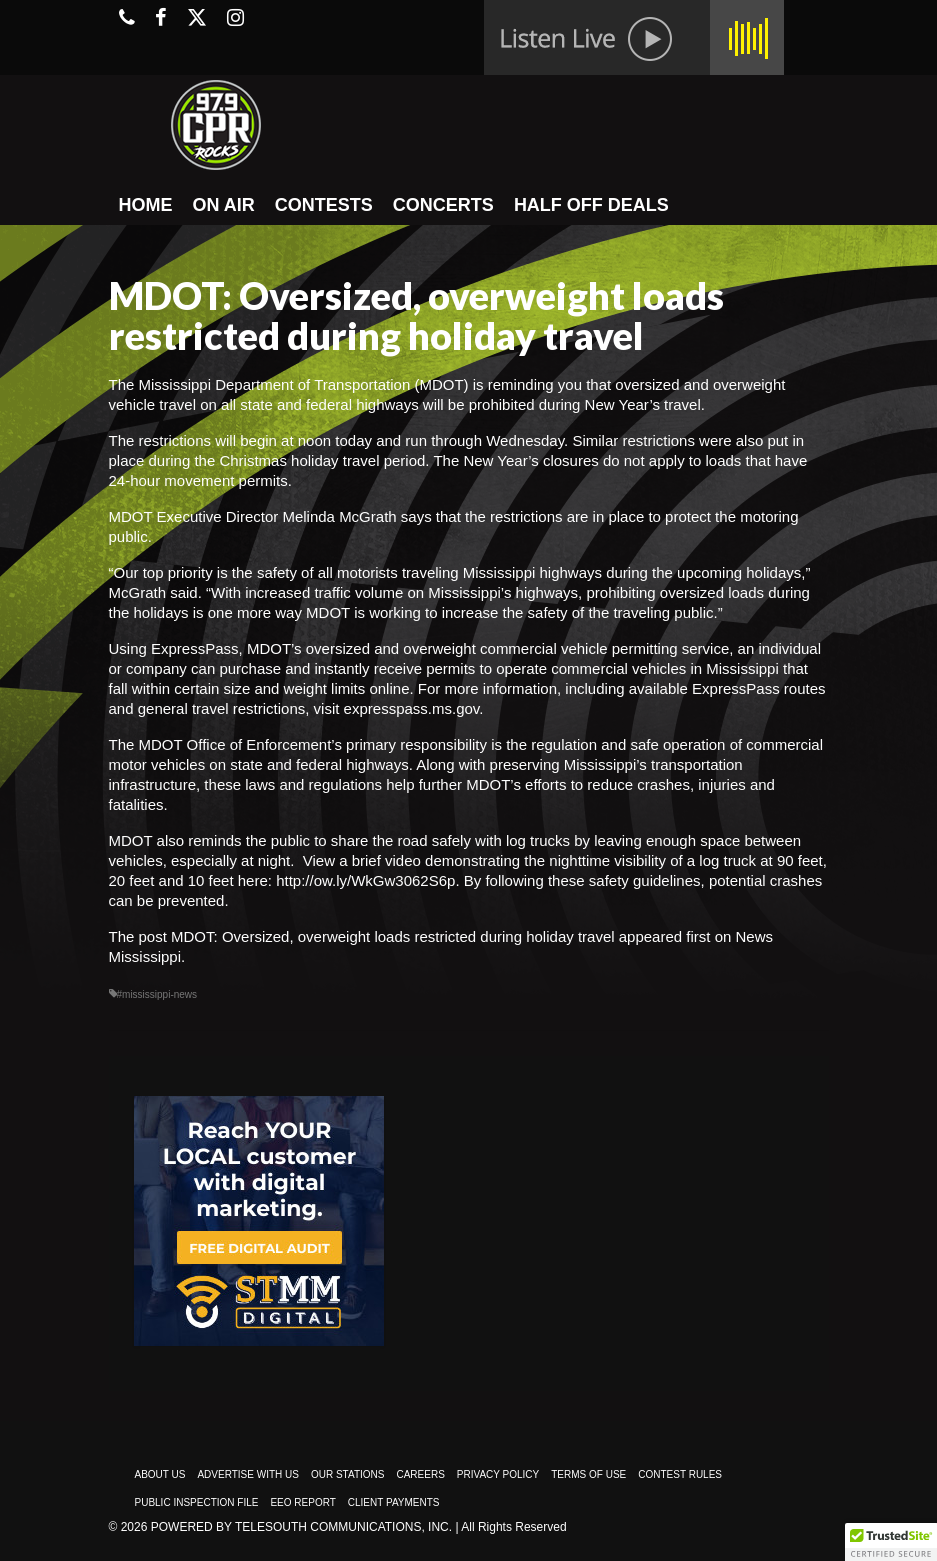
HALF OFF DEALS (591, 205)
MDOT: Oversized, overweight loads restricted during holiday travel (393, 936)
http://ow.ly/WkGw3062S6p (365, 880)
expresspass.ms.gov (412, 708)
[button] (891, 1542)
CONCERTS (443, 205)
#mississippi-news (157, 994)
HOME (146, 205)
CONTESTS (324, 205)
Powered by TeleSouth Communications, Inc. (301, 1527)
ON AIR (224, 205)
